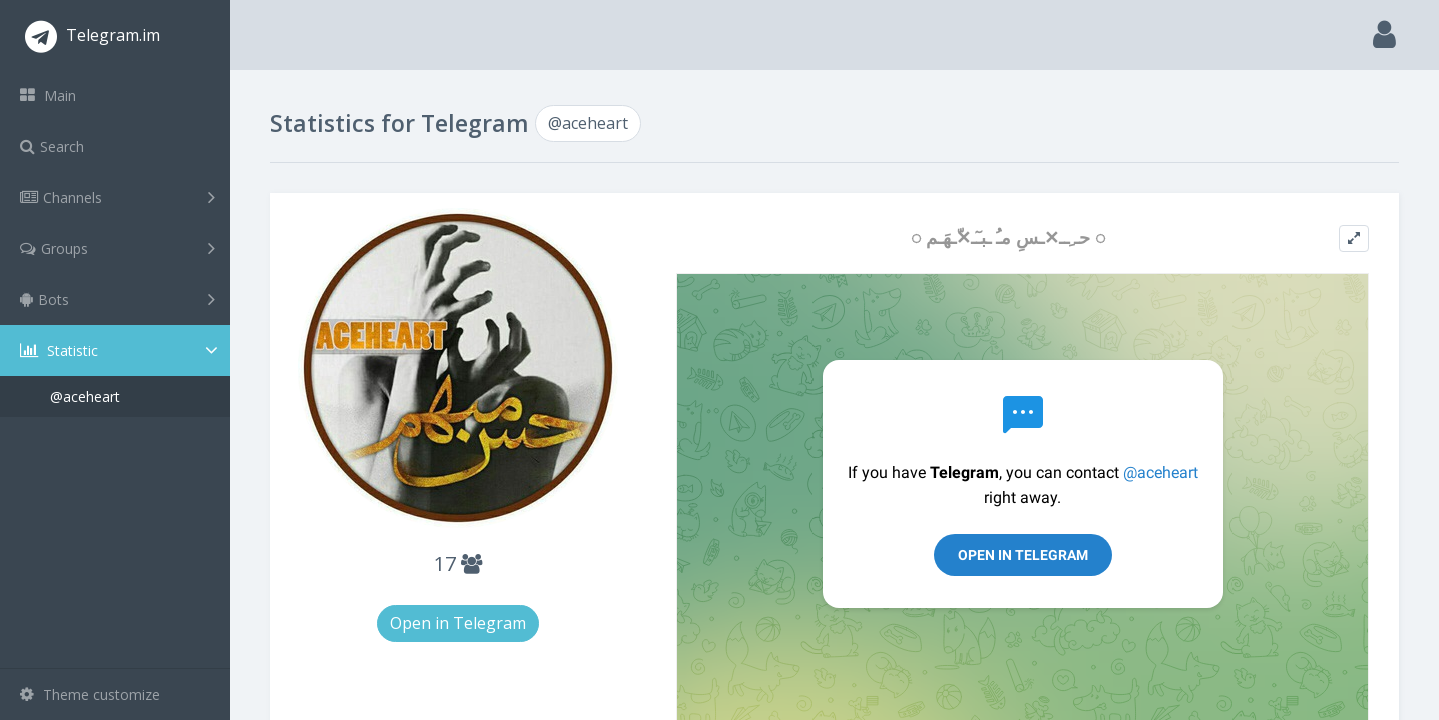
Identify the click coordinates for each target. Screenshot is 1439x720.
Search (52, 146)
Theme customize (90, 694)
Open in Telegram (458, 623)
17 (458, 563)
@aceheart (85, 396)
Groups (117, 248)
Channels (117, 197)
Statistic (121, 350)
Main (48, 95)
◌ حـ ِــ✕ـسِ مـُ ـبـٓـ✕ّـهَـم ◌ (1008, 237)
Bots (117, 299)
